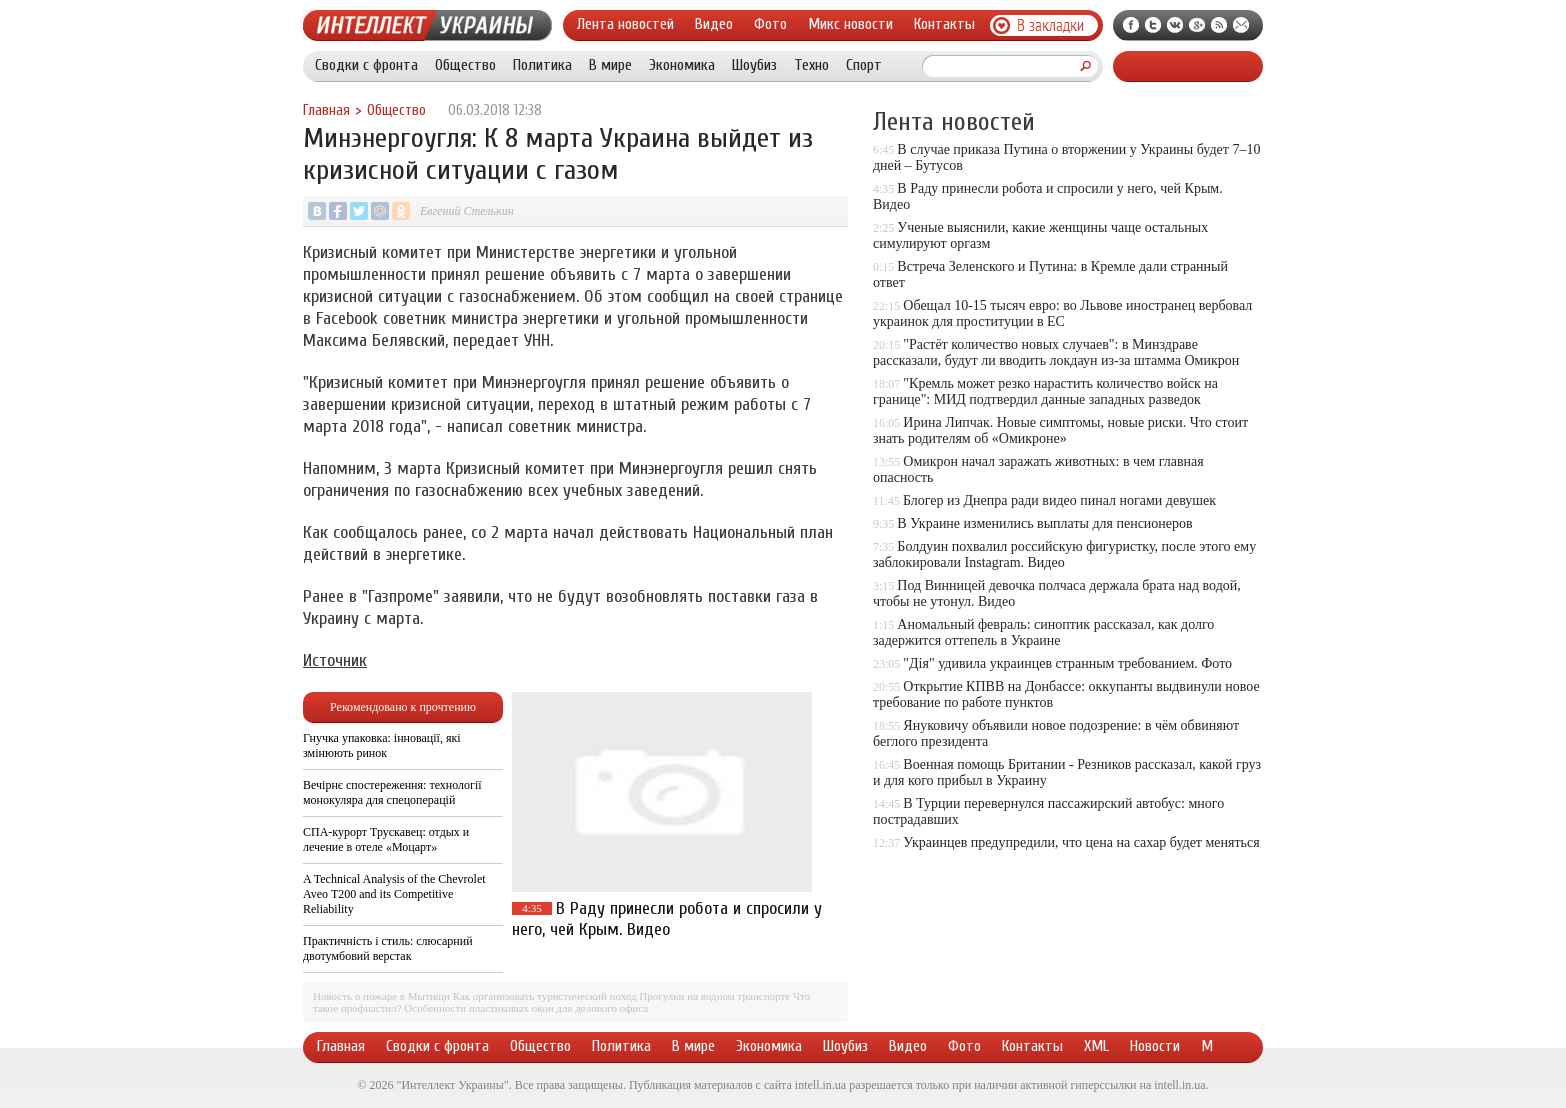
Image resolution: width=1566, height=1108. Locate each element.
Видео (714, 24)
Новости (1155, 1046)
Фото (770, 24)
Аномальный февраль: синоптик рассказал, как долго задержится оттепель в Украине (1043, 632)
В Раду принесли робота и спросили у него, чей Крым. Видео (667, 919)
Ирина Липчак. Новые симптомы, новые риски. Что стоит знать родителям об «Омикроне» (1060, 430)
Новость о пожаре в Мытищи (381, 996)
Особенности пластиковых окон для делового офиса (526, 1008)
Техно (811, 65)
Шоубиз (754, 65)
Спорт (864, 65)
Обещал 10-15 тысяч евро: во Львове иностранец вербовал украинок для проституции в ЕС (1062, 313)
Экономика (682, 65)
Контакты (944, 24)
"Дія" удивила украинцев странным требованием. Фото (1067, 663)
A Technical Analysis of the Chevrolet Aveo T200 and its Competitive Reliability (394, 894)
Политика (542, 65)
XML (1096, 1046)
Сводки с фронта (366, 65)
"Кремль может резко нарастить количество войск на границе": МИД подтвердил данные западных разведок (1045, 391)
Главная (326, 110)
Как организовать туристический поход (545, 996)
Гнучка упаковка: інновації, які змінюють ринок (382, 745)
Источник (335, 660)
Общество (465, 65)
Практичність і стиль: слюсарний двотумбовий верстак (388, 948)
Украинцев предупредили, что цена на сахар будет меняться (1081, 842)
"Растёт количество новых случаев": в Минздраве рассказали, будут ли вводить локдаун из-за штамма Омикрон (1056, 352)
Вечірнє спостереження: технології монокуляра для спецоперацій (392, 792)
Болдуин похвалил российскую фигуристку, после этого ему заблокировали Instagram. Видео (1064, 554)
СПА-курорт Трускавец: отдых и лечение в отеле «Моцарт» (386, 839)
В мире (610, 65)
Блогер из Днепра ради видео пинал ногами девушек (1059, 500)
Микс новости (850, 24)
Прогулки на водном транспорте (714, 996)
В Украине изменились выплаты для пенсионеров (1044, 523)
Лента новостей (625, 24)
